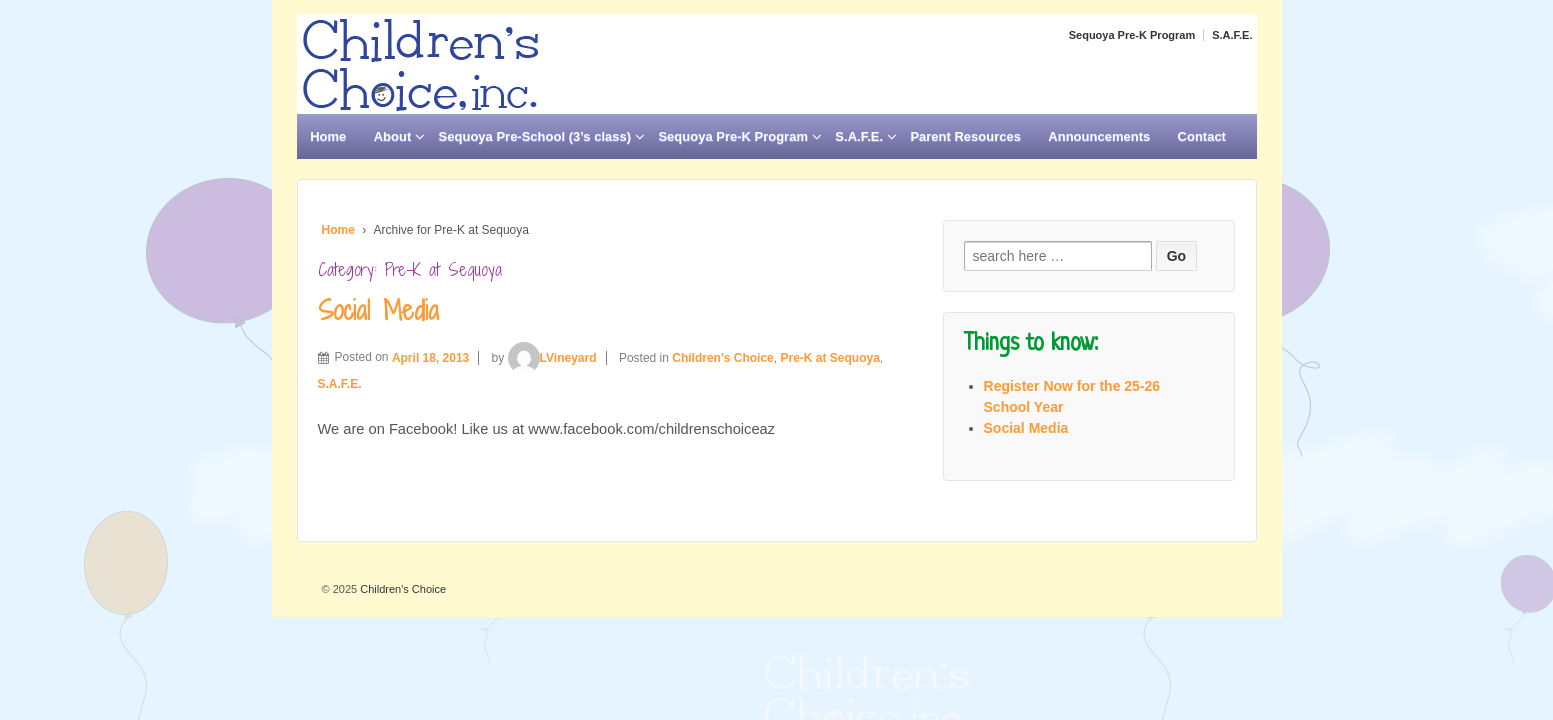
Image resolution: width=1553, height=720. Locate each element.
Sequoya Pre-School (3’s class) (535, 136)
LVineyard (552, 358)
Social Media (378, 310)
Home (328, 136)
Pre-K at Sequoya (829, 358)
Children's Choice (723, 358)
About (393, 136)
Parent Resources (965, 136)
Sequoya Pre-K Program (1132, 35)
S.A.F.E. (1232, 35)
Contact (1202, 136)
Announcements (1099, 136)
